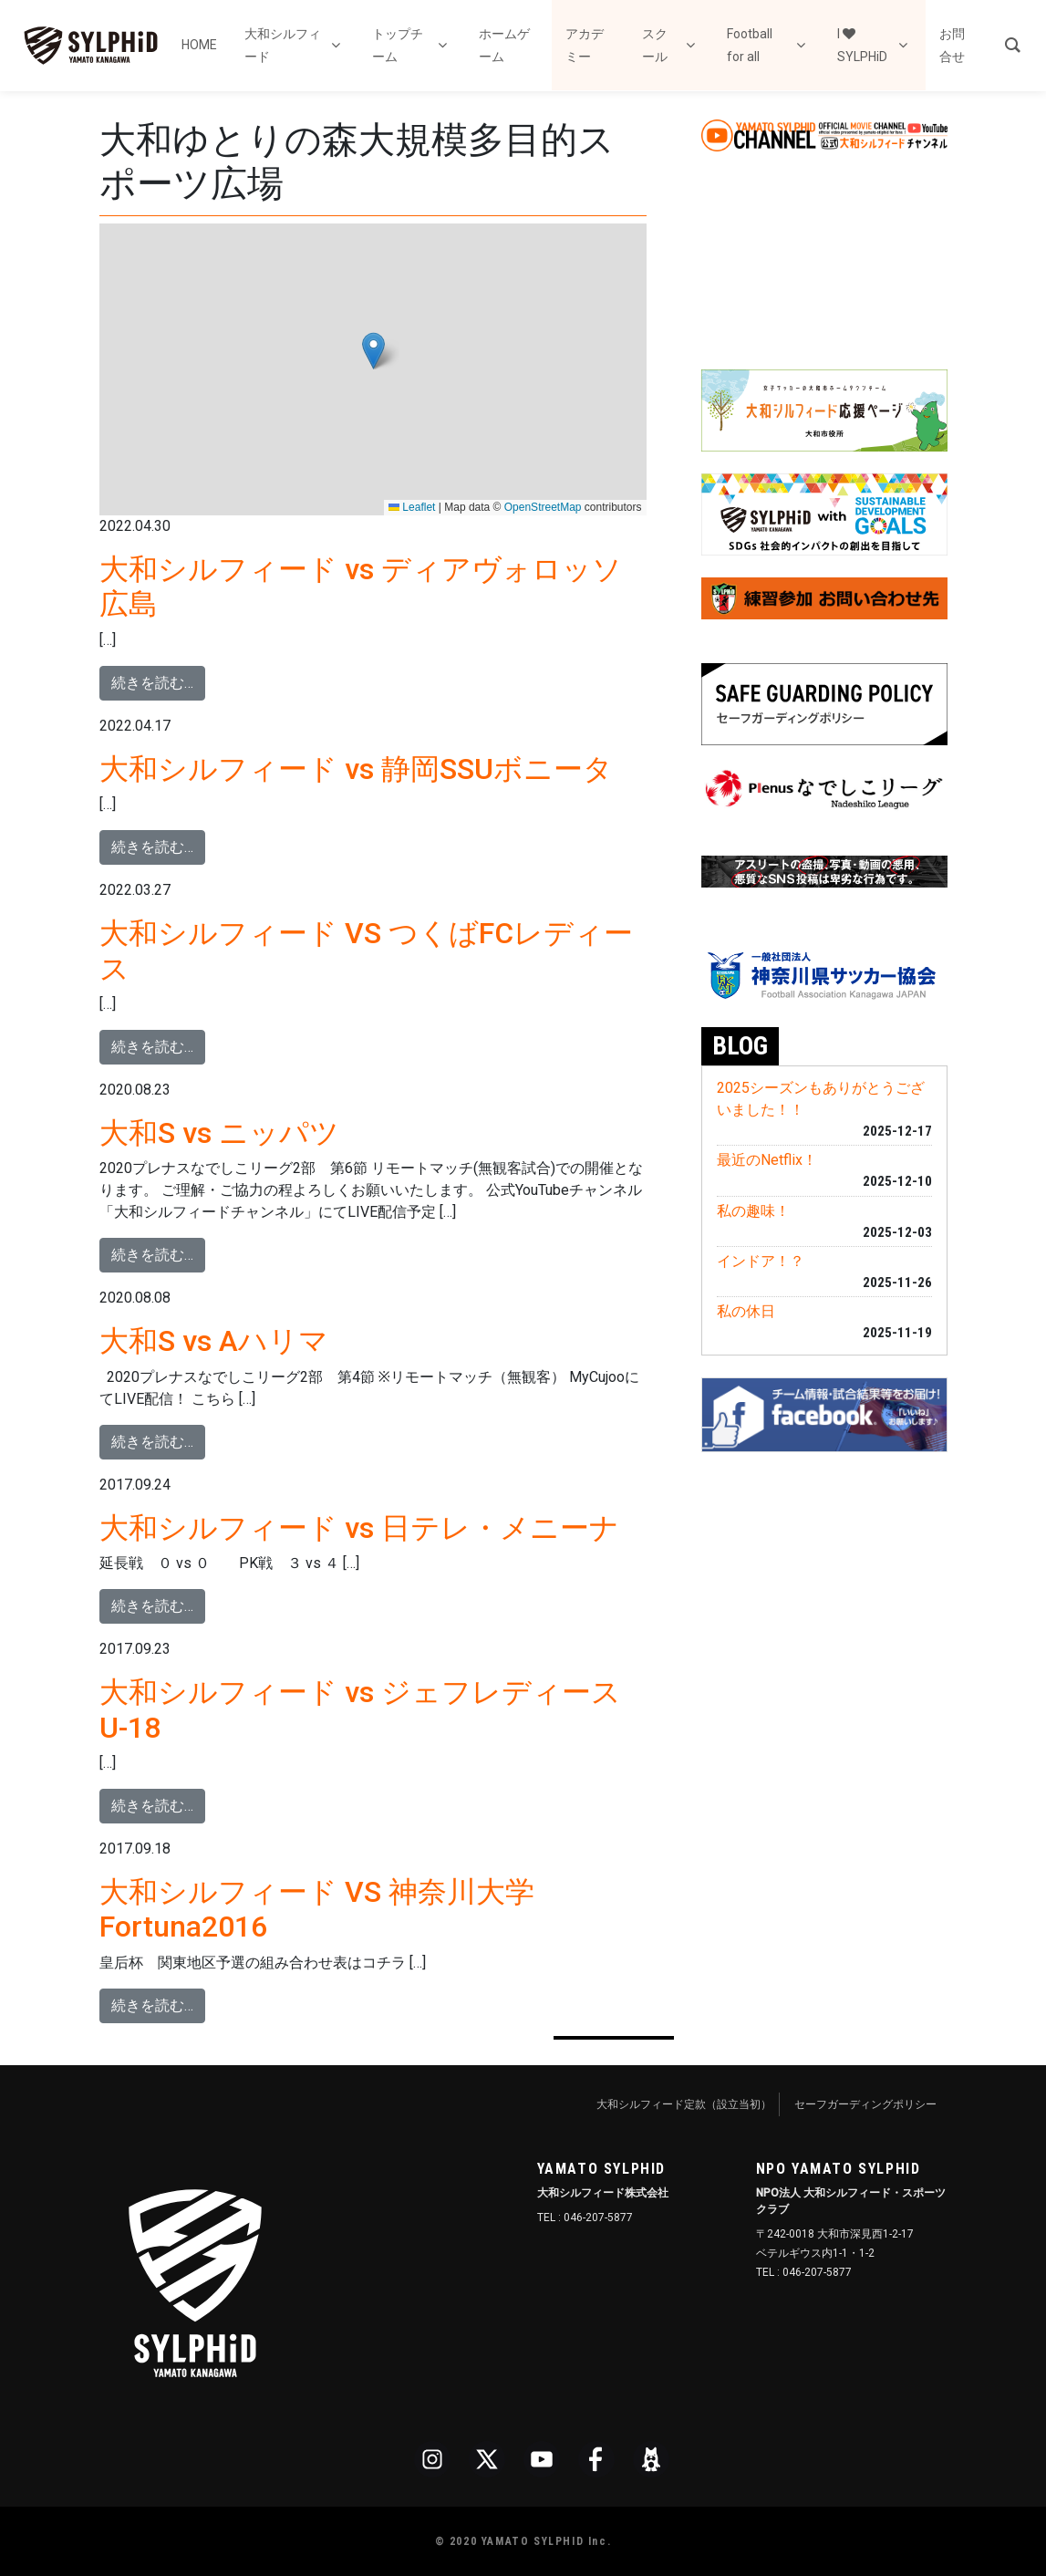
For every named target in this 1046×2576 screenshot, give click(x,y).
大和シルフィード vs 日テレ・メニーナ (359, 1528)
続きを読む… (158, 681)
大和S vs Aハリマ (213, 1341)
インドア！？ (760, 1261)
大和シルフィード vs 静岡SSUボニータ (356, 769)
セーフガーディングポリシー (865, 2104)
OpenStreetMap (543, 507)
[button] (373, 350)
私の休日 (746, 1311)
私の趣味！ (753, 1211)
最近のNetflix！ (767, 1160)
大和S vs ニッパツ (219, 1133)
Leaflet (411, 507)
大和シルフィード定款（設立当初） (684, 2104)
